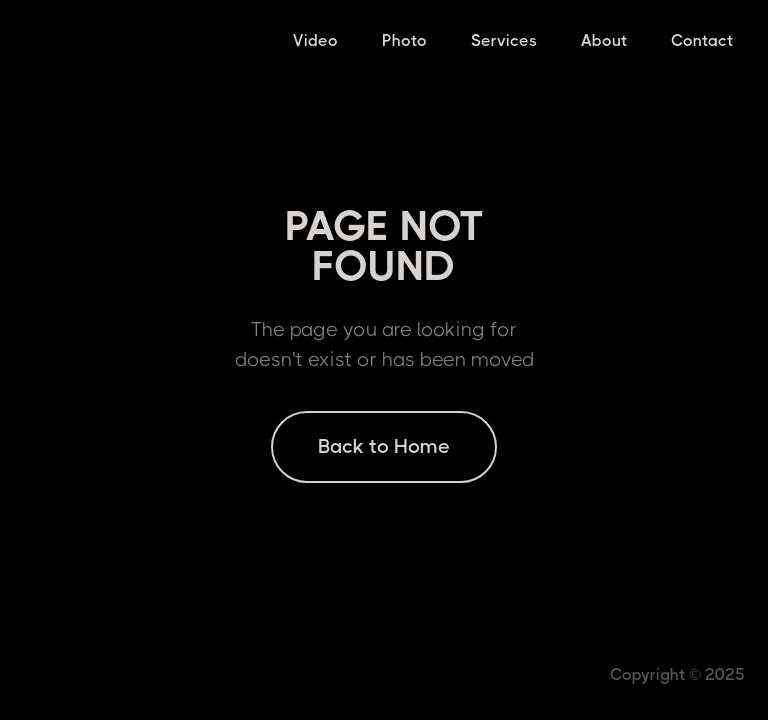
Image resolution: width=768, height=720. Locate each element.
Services (504, 40)
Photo (404, 40)
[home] (18, 40)
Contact (702, 40)
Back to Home (384, 446)
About (604, 40)
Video (315, 40)
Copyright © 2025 (677, 674)
